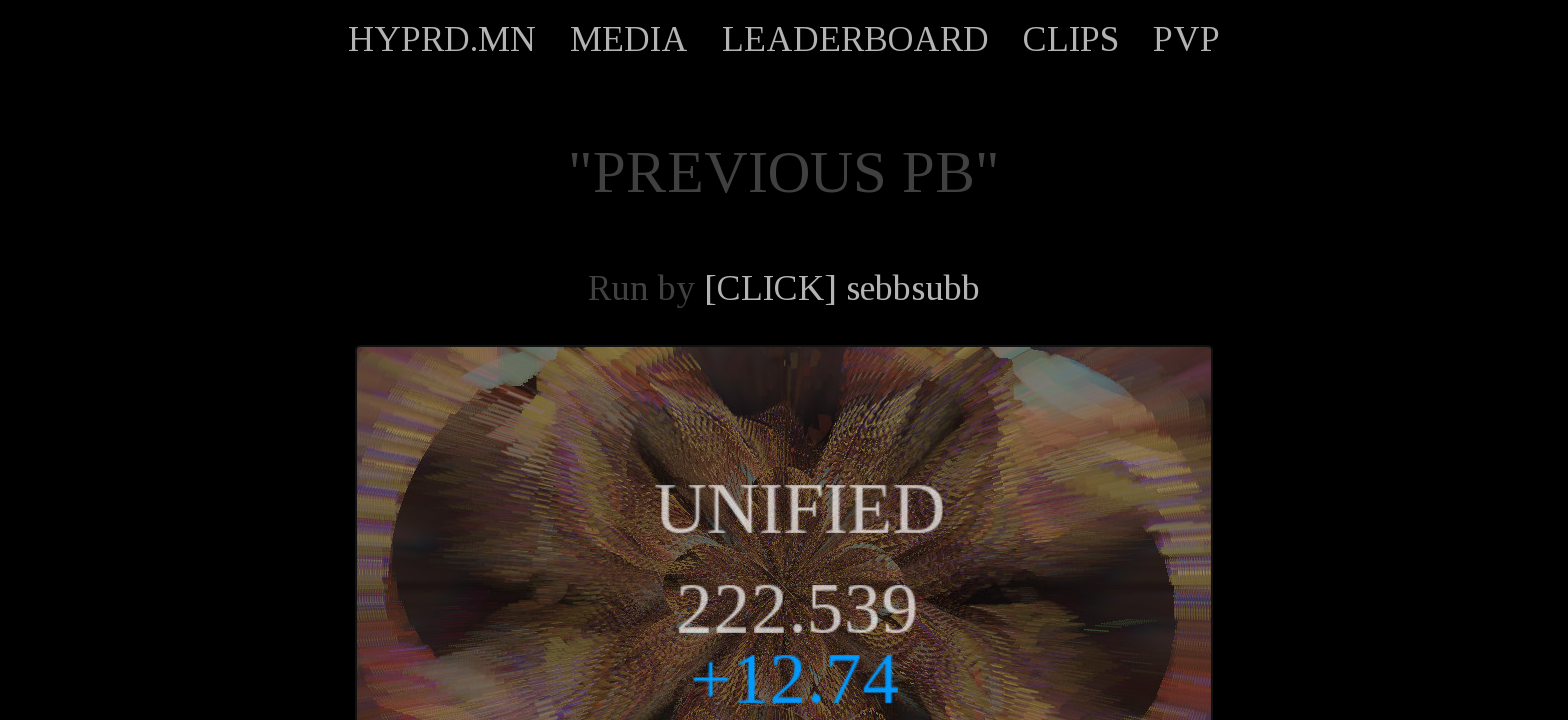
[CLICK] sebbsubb (842, 288)
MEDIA (629, 39)
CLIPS (1071, 39)
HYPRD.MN (442, 39)
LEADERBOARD (855, 39)
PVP (1186, 39)
